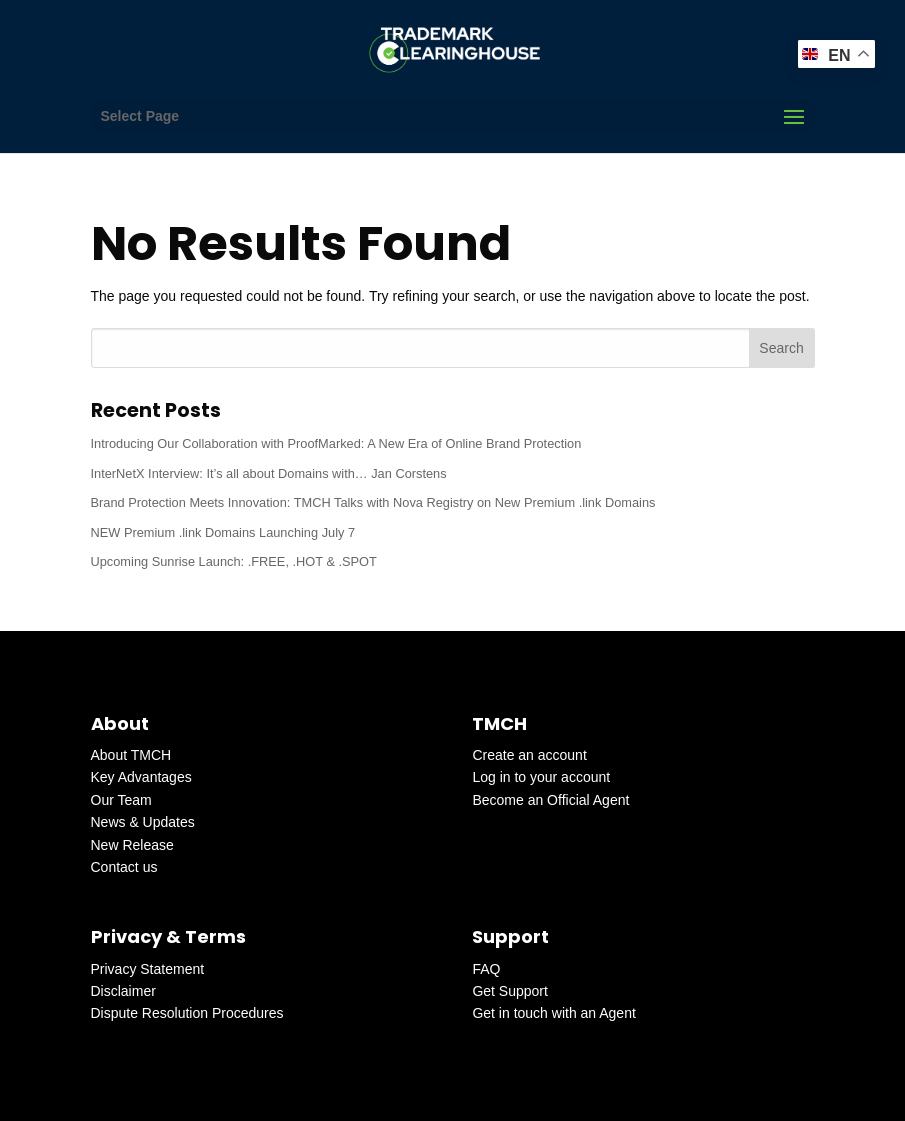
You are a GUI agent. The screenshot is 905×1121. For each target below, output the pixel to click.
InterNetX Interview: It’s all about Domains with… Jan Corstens (269, 473)
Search (781, 348)
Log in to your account (541, 777)
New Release (132, 845)
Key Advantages (141, 777)
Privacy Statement (148, 969)
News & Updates (143, 822)
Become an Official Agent (550, 800)
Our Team (121, 800)
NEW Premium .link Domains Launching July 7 (223, 532)
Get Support (510, 991)
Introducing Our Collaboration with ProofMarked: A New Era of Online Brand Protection (336, 443)
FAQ (486, 969)
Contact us (124, 867)
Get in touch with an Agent (553, 1013)
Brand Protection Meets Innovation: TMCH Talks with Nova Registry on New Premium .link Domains (373, 502)
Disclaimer (123, 991)
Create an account (529, 755)
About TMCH (131, 755)
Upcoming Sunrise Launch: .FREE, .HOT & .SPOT (234, 561)
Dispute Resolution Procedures (187, 1013)
